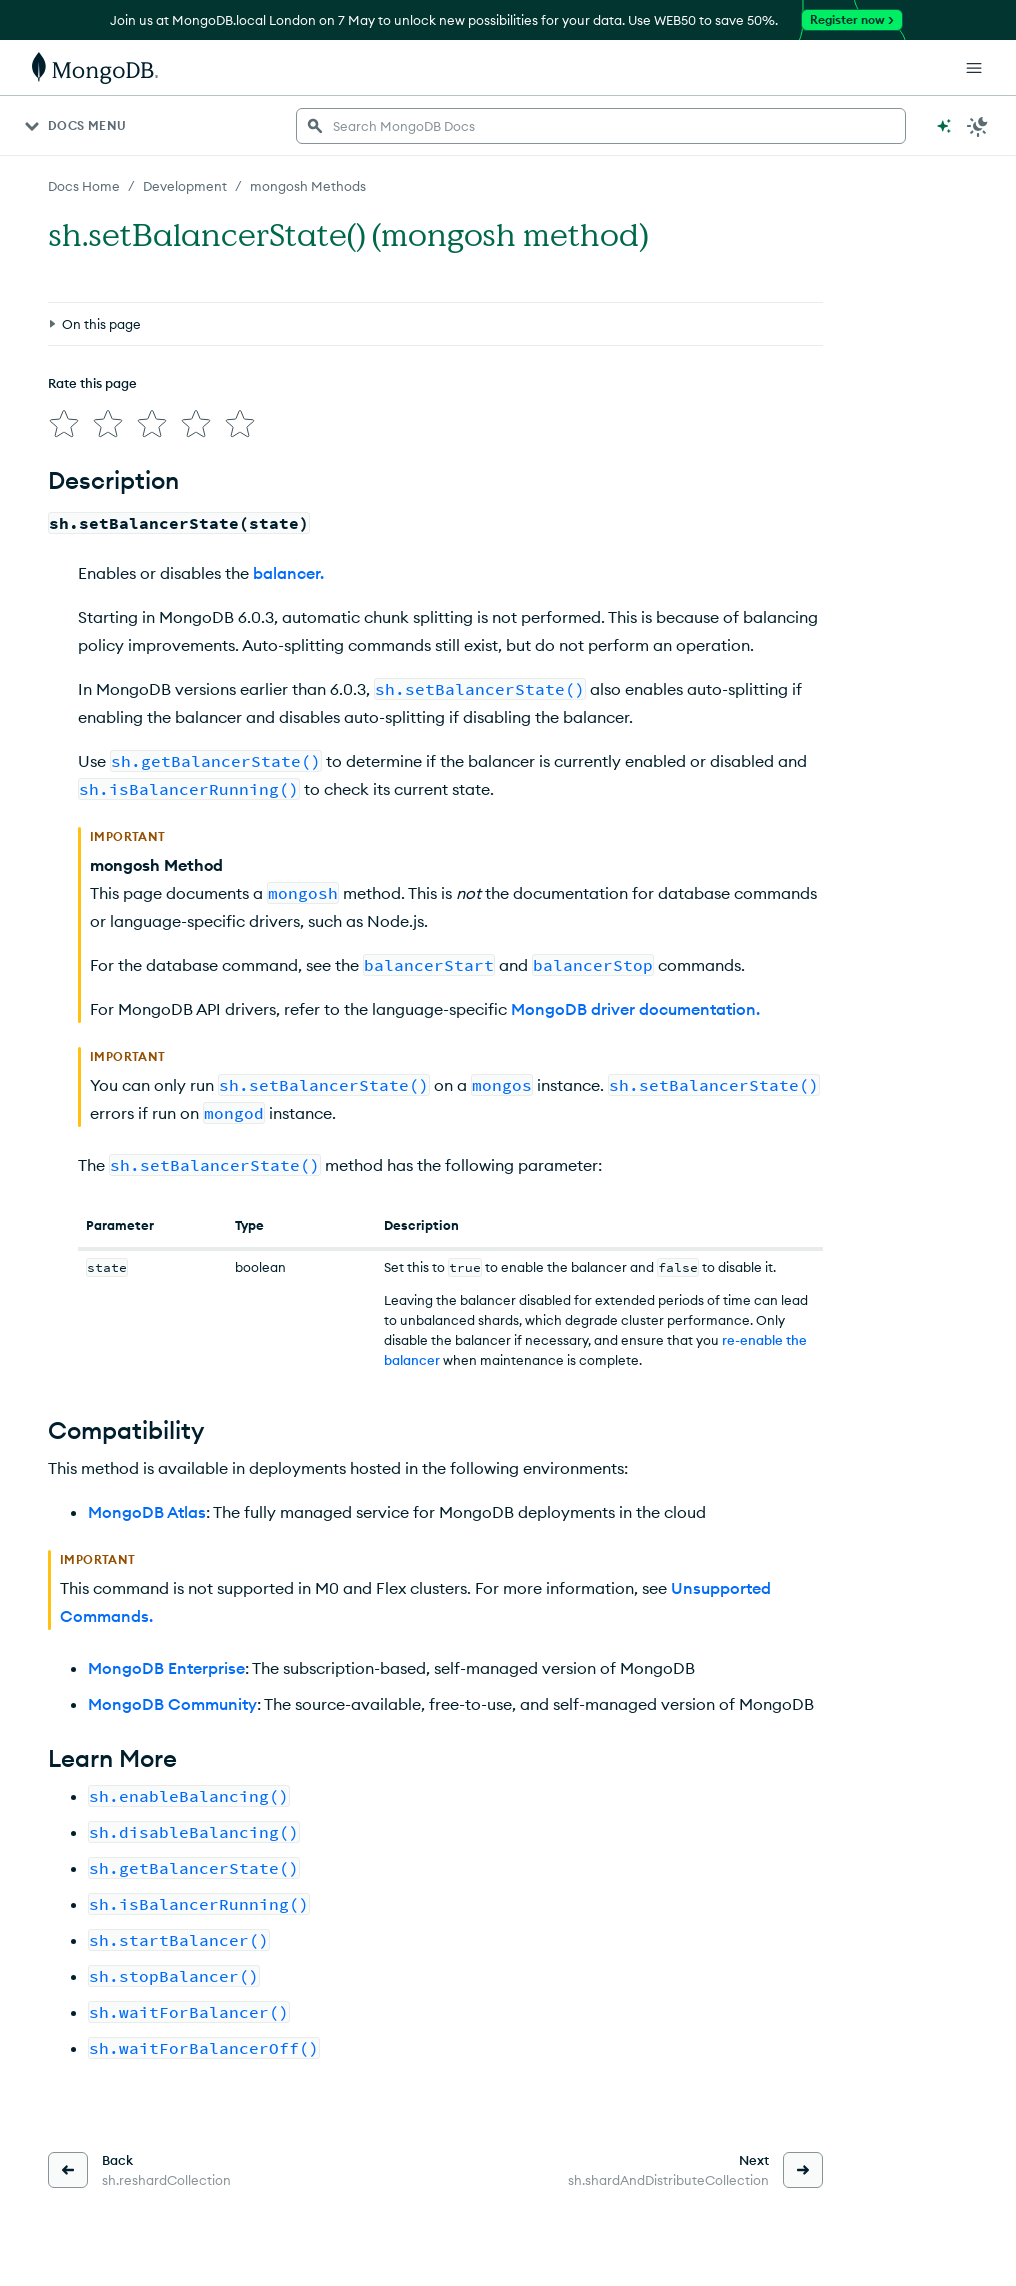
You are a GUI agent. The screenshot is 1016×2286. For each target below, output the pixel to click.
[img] (64, 424)
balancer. (288, 573)
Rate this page (92, 383)
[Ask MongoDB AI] (944, 126)
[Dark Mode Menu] (978, 126)
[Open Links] (974, 68)
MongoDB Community (172, 1704)
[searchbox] (601, 126)
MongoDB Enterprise (166, 1668)
